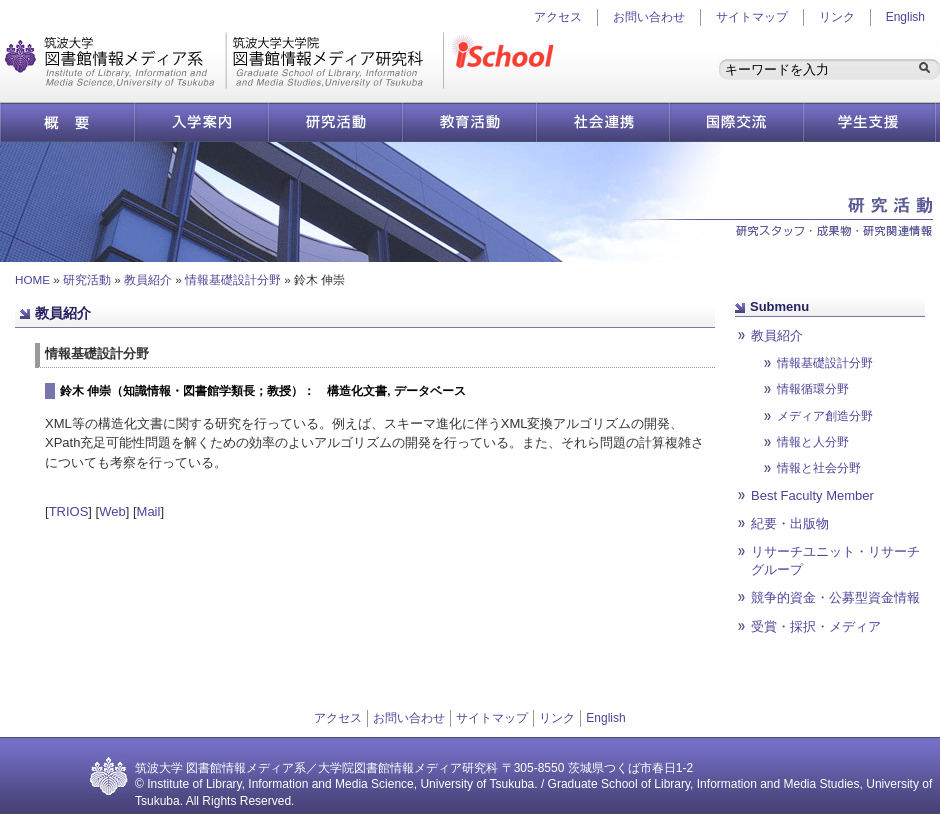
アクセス (338, 718)
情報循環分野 (813, 388)
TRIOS (69, 511)
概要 (67, 122)
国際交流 (736, 122)
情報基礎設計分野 (233, 279)
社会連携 (602, 122)
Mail (149, 511)
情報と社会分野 (819, 467)
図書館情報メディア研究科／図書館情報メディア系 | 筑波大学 (224, 60)
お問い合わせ (649, 17)
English (905, 17)
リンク (837, 17)
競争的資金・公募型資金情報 (835, 597)
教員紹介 (148, 279)
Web (112, 511)
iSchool (507, 60)
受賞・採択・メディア (816, 626)
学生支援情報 (870, 122)
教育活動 (469, 122)
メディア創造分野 (825, 415)
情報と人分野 (813, 441)
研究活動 (335, 122)
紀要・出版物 (790, 523)
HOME (32, 279)
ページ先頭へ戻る (600, 653)
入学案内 (201, 122)
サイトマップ (752, 17)
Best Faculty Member (812, 495)
